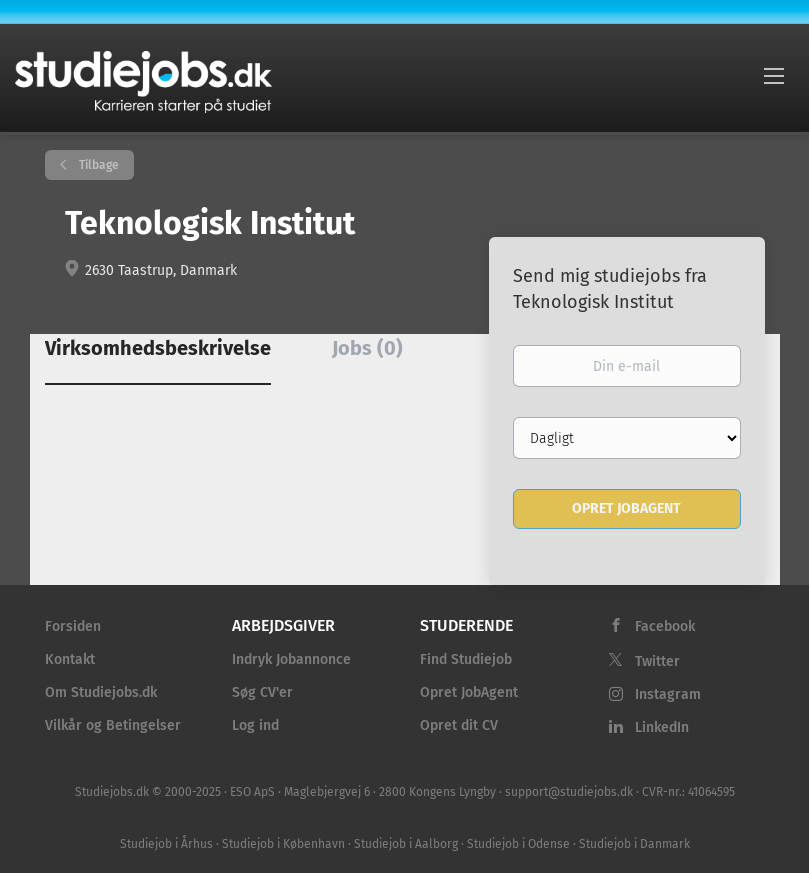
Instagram (668, 694)
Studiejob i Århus (166, 844)
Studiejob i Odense (518, 844)
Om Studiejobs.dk (101, 692)
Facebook (665, 626)
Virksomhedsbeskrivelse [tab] (158, 348)
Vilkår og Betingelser (113, 725)
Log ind (255, 725)
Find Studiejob (466, 659)
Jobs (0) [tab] (367, 348)
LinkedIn (662, 727)
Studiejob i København (283, 844)
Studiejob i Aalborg (406, 844)
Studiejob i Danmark (634, 844)
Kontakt (70, 659)
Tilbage (97, 165)
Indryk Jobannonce (291, 659)
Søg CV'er (262, 692)
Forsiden (73, 626)
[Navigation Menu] (774, 75)
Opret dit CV (459, 725)
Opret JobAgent (469, 692)
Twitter (657, 661)
